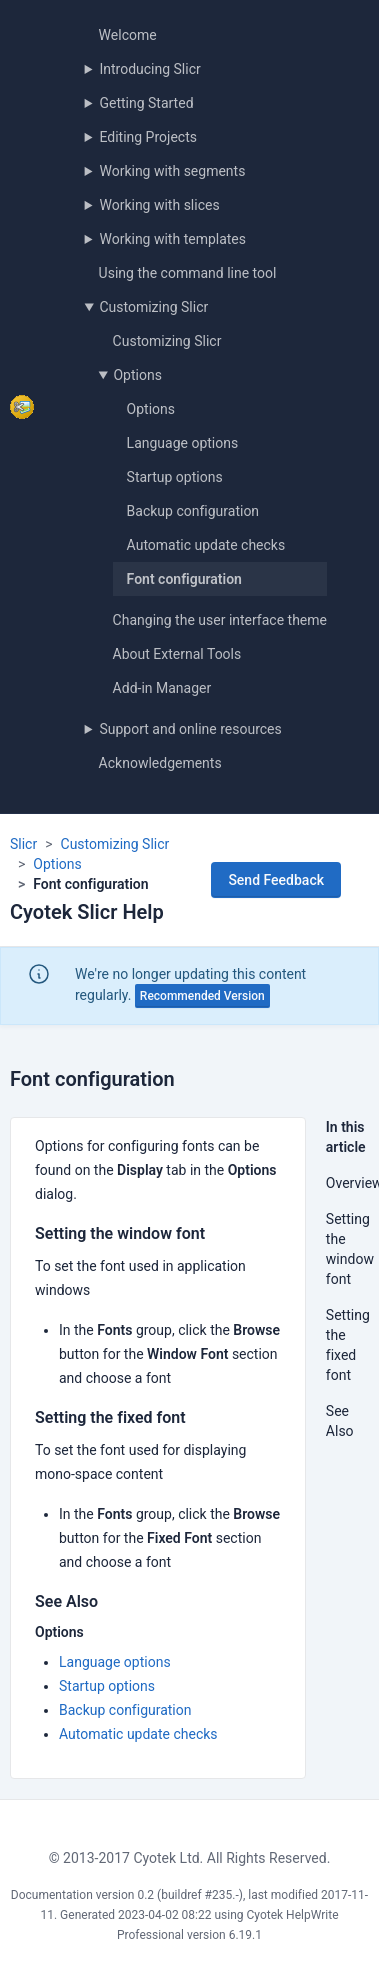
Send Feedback (276, 880)
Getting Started (146, 103)
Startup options (175, 477)
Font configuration (184, 579)
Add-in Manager (162, 688)
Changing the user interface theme (220, 620)
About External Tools (177, 654)
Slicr (23, 844)
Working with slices (159, 205)
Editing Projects (148, 137)
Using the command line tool (188, 273)
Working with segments (172, 171)
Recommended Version (202, 996)
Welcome (128, 35)
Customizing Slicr (153, 307)
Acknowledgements (160, 763)
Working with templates (172, 239)
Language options (183, 443)
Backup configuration (193, 511)
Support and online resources (190, 729)
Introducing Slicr (149, 69)
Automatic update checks (206, 545)
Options (137, 375)
